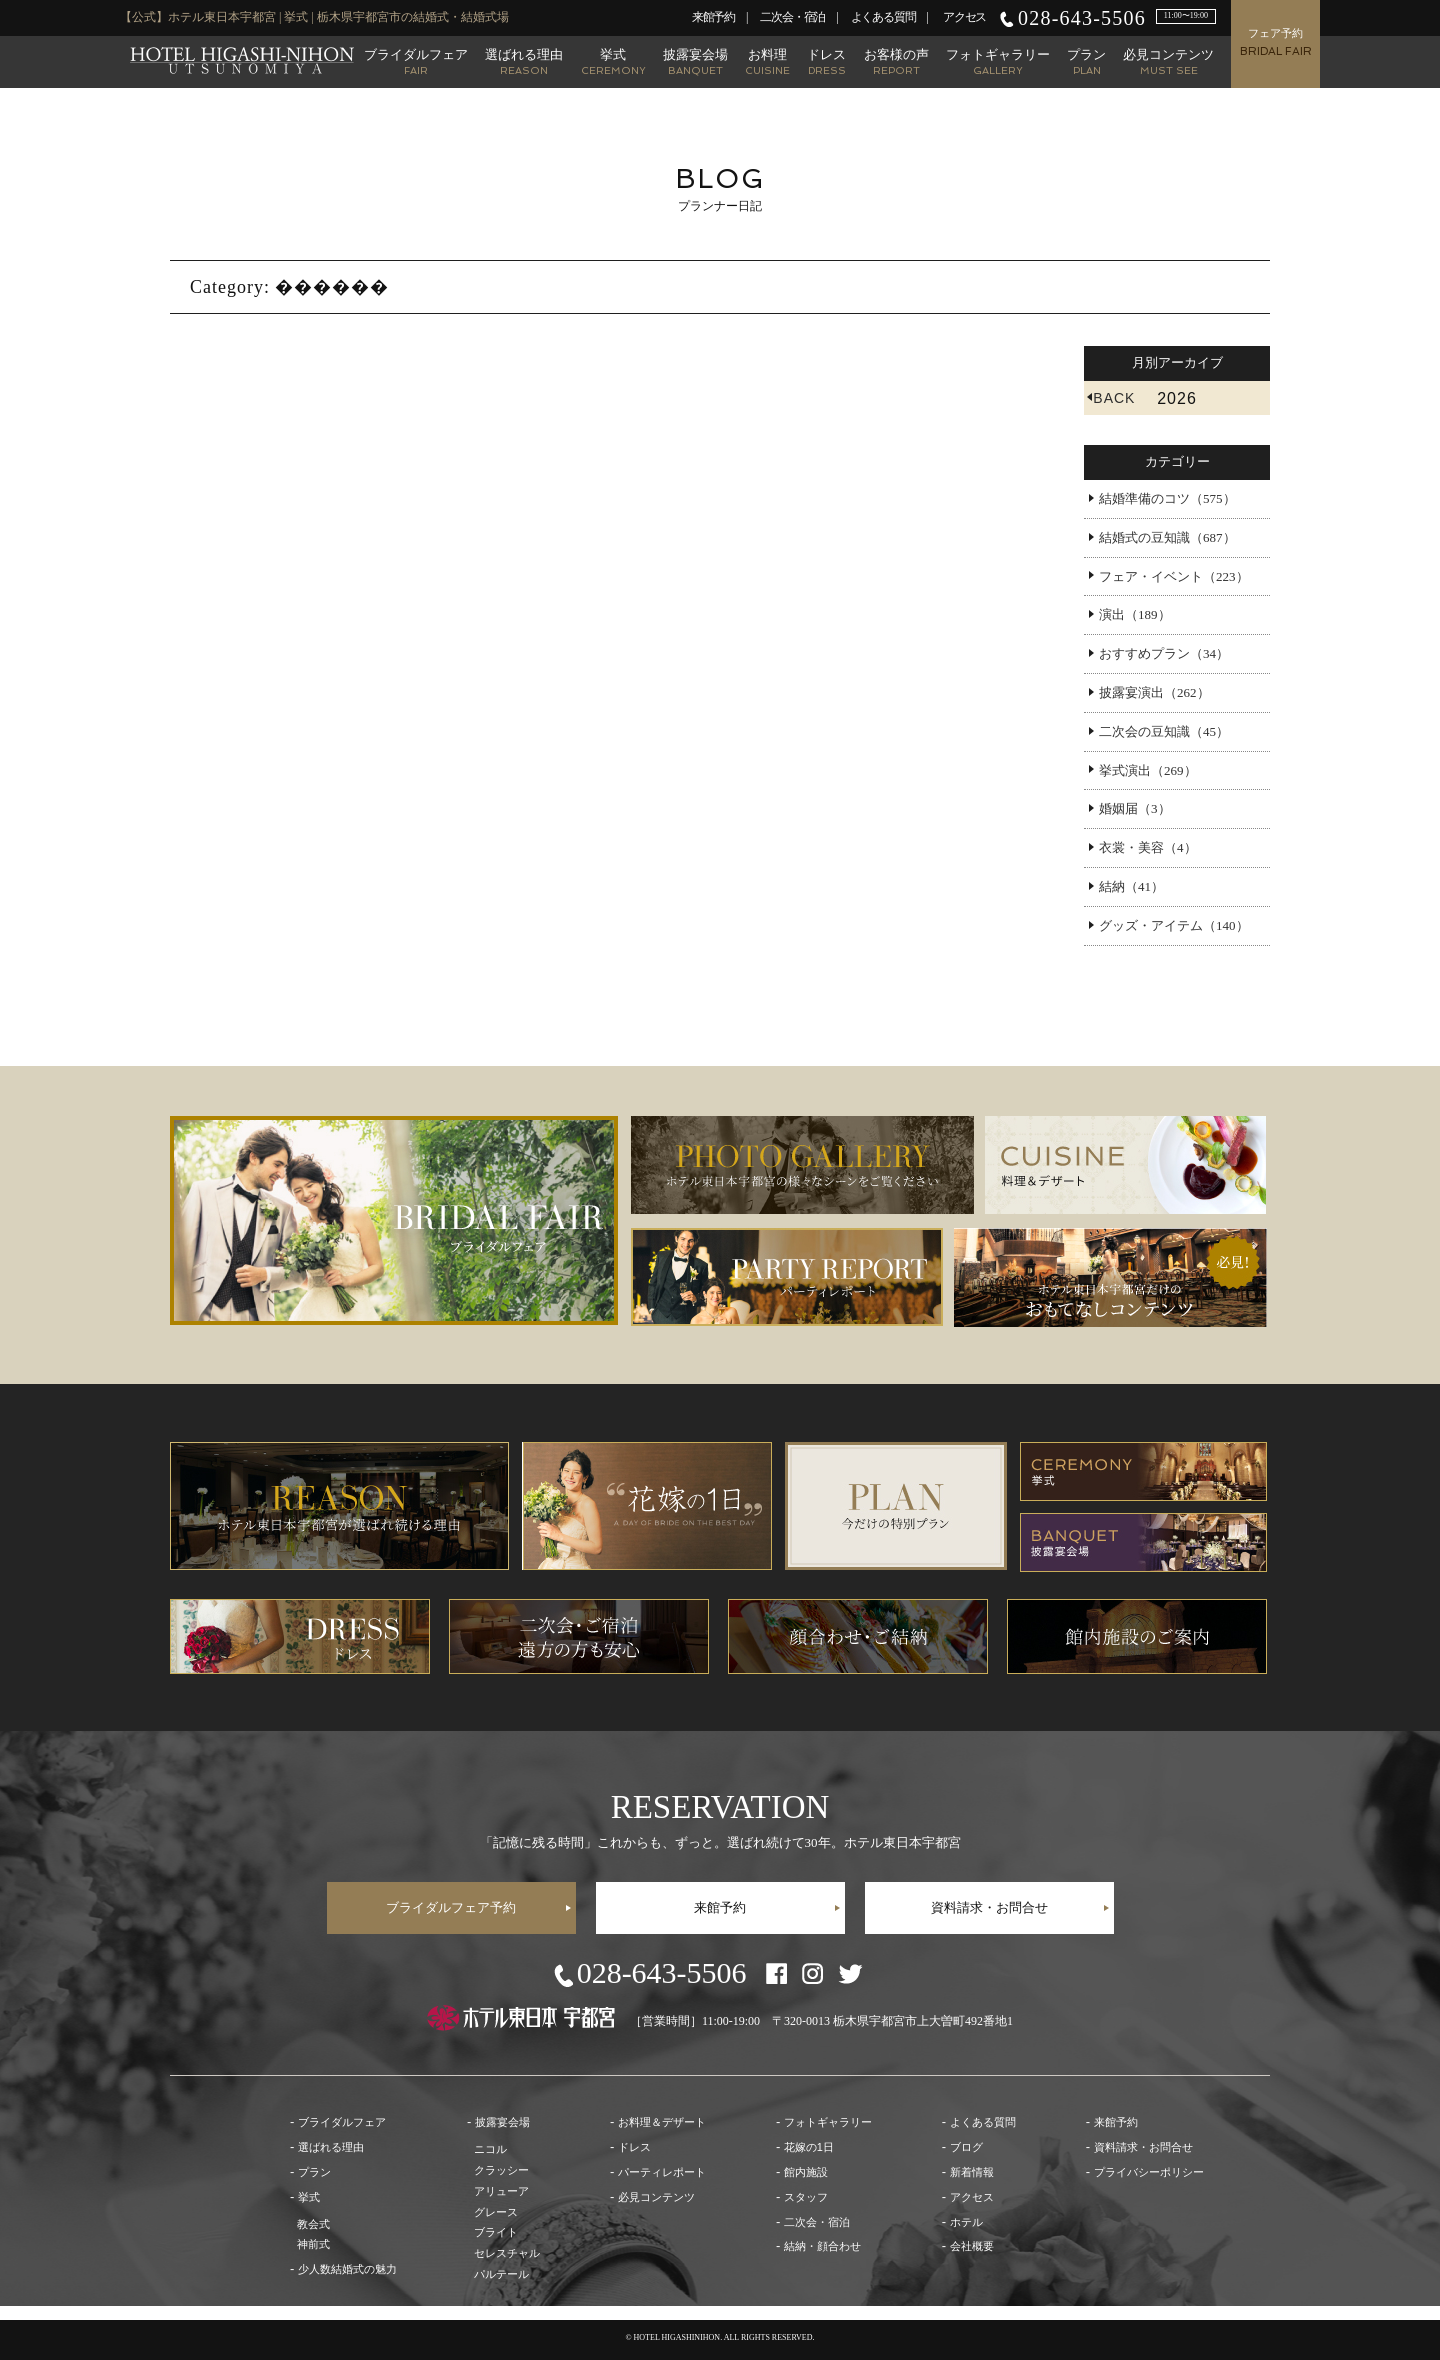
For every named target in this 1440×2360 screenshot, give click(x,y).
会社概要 (972, 2246)
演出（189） (1135, 614)
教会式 (313, 2224)
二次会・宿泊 (792, 17)
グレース (496, 2212)
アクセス (964, 17)
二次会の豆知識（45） (1164, 731)
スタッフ (806, 2197)
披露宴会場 (695, 61)
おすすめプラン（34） (1164, 653)
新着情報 (972, 2172)
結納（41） (1131, 886)
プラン (1086, 61)
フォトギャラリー (998, 61)
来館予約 (713, 17)
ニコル (490, 2149)
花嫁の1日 (809, 2147)
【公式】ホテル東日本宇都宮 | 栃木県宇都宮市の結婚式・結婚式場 (242, 60)
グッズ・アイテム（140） (1174, 925)
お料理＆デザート (662, 2122)
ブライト (496, 2232)
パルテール (501, 2274)
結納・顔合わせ (822, 2246)
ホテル (966, 2222)
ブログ (966, 2147)
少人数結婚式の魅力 (347, 2269)
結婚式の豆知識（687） (1167, 537)
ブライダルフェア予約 (451, 1907)
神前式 (313, 2244)
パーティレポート (662, 2172)
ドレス (826, 61)
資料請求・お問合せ (989, 1907)
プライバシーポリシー (1149, 2172)
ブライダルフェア (416, 61)
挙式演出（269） (1148, 770)
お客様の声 (896, 61)
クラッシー (501, 2170)
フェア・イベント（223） (1174, 576)
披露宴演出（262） (1154, 692)
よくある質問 (883, 17)
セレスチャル (507, 2253)
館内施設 (806, 2172)
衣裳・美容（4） (1148, 847)
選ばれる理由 (524, 61)
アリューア (501, 2191)
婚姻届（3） (1135, 808)
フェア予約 (1276, 42)
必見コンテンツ (1168, 61)
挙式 (613, 61)
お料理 (767, 61)
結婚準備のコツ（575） (1167, 498)
